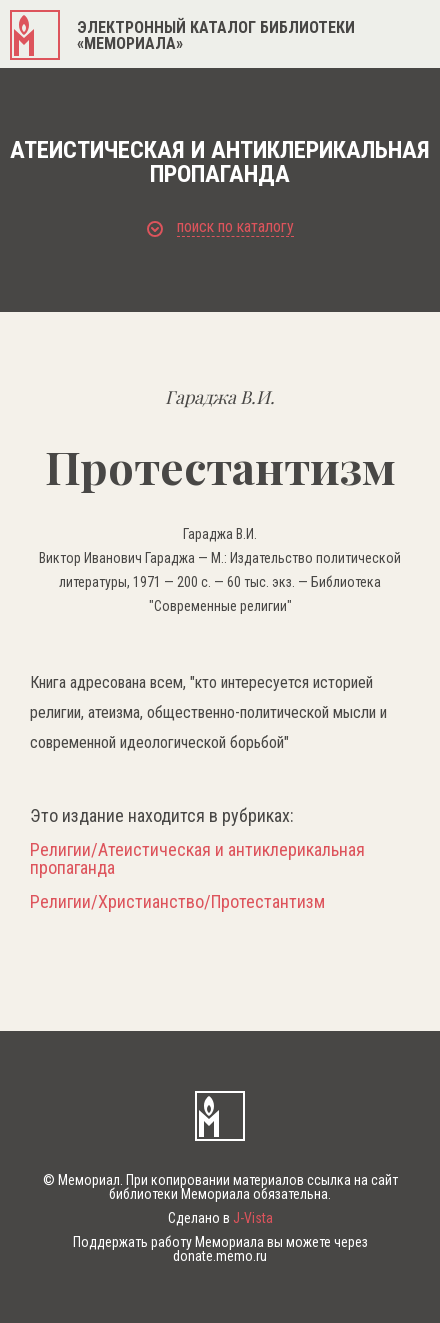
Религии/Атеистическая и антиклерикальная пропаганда (197, 859)
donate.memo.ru (220, 1256)
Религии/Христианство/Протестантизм (177, 902)
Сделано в (220, 1218)
